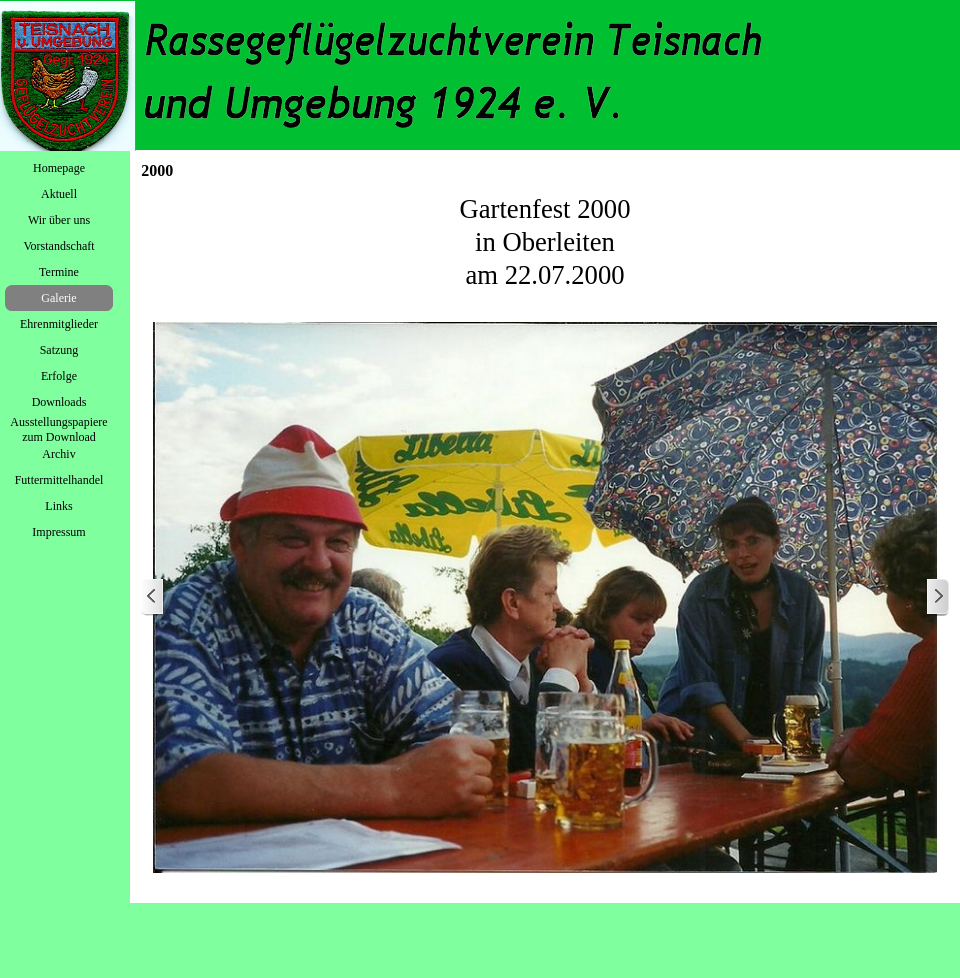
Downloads (59, 402)
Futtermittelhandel (59, 480)
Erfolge (59, 376)
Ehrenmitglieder (59, 324)
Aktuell (59, 194)
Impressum (58, 532)
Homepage (59, 168)
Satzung (59, 350)
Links (58, 506)
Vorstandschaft (58, 246)
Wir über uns (59, 220)
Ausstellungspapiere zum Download (58, 429)
